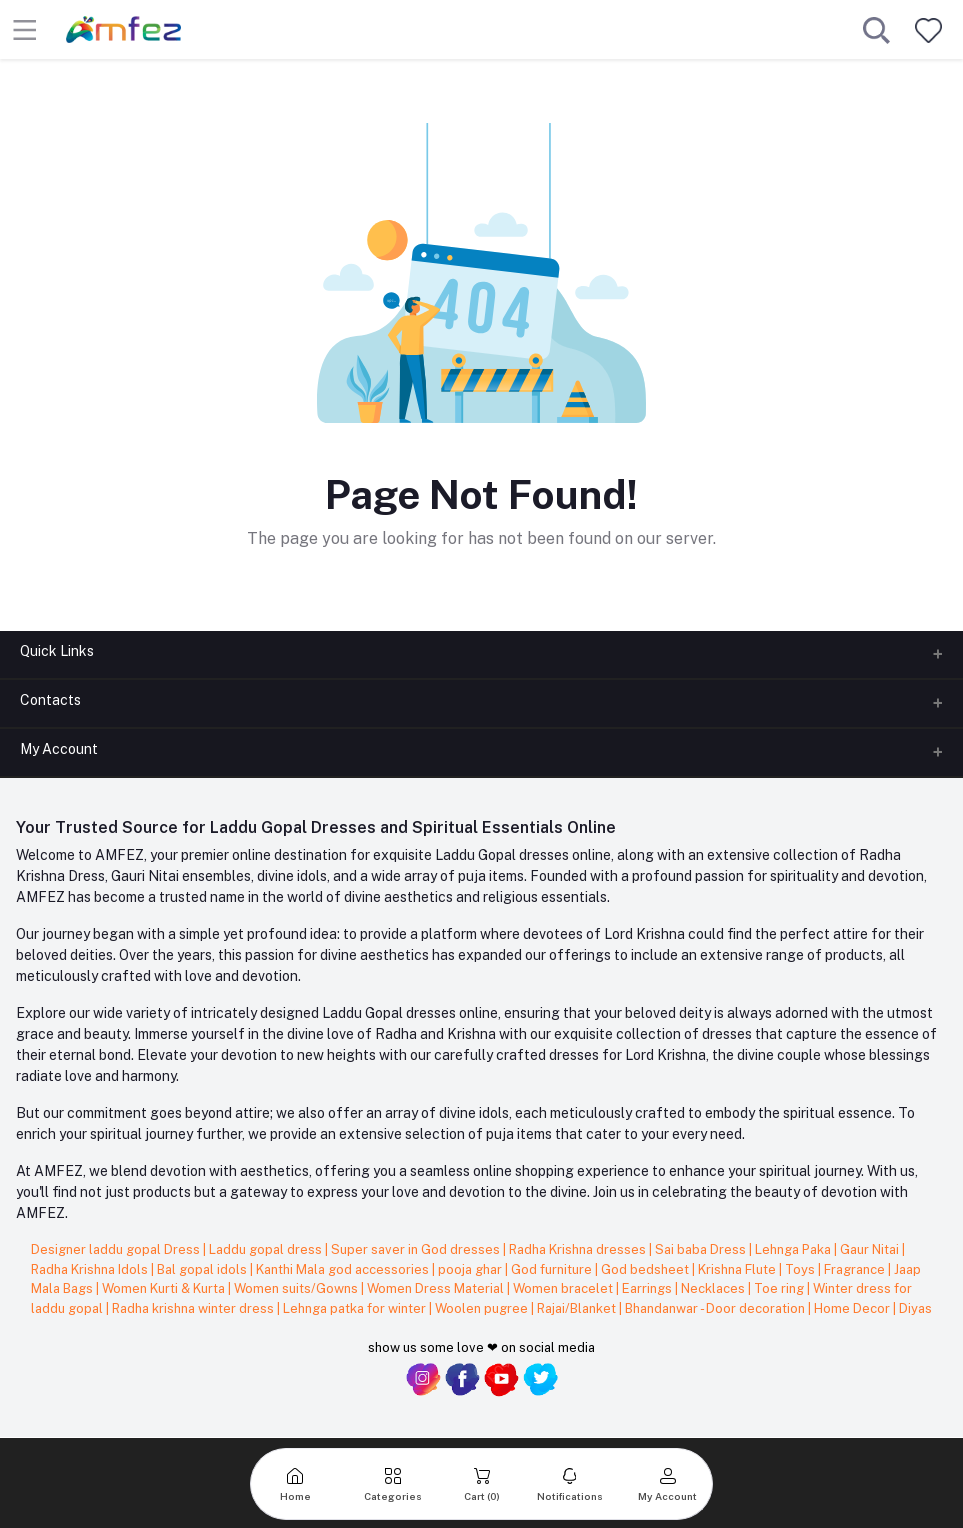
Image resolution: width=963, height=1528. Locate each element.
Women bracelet (564, 1288)
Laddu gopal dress (267, 1249)
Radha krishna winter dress (194, 1308)
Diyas (915, 1308)
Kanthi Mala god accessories (344, 1269)
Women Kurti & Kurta (165, 1288)
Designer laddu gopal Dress (117, 1249)
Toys (801, 1269)
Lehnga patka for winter (356, 1308)
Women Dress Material (437, 1288)
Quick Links (57, 651)
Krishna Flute (738, 1269)
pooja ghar (471, 1269)
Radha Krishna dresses (579, 1249)
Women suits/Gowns (297, 1288)
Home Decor (853, 1308)
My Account (59, 749)
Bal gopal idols (203, 1269)
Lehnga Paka (794, 1249)
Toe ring (780, 1288)
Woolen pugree (483, 1308)
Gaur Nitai (871, 1249)
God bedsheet (646, 1269)
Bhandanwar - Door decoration (716, 1308)
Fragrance (856, 1269)
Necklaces (714, 1288)
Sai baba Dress (702, 1249)
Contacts (50, 700)
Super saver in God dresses (417, 1249)
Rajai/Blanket (578, 1308)
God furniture (553, 1269)
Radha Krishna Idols (91, 1269)
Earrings (648, 1288)
